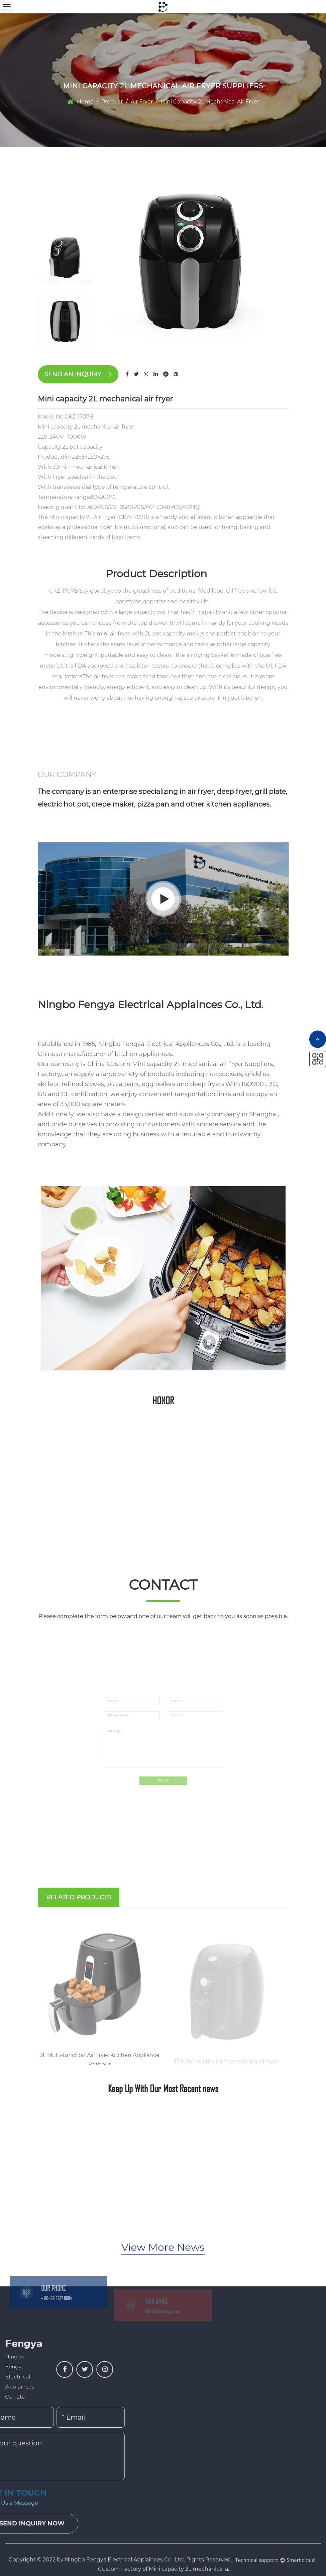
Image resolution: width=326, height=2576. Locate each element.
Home (85, 101)
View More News (163, 2259)
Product (112, 101)
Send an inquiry (78, 374)
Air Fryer (142, 101)
